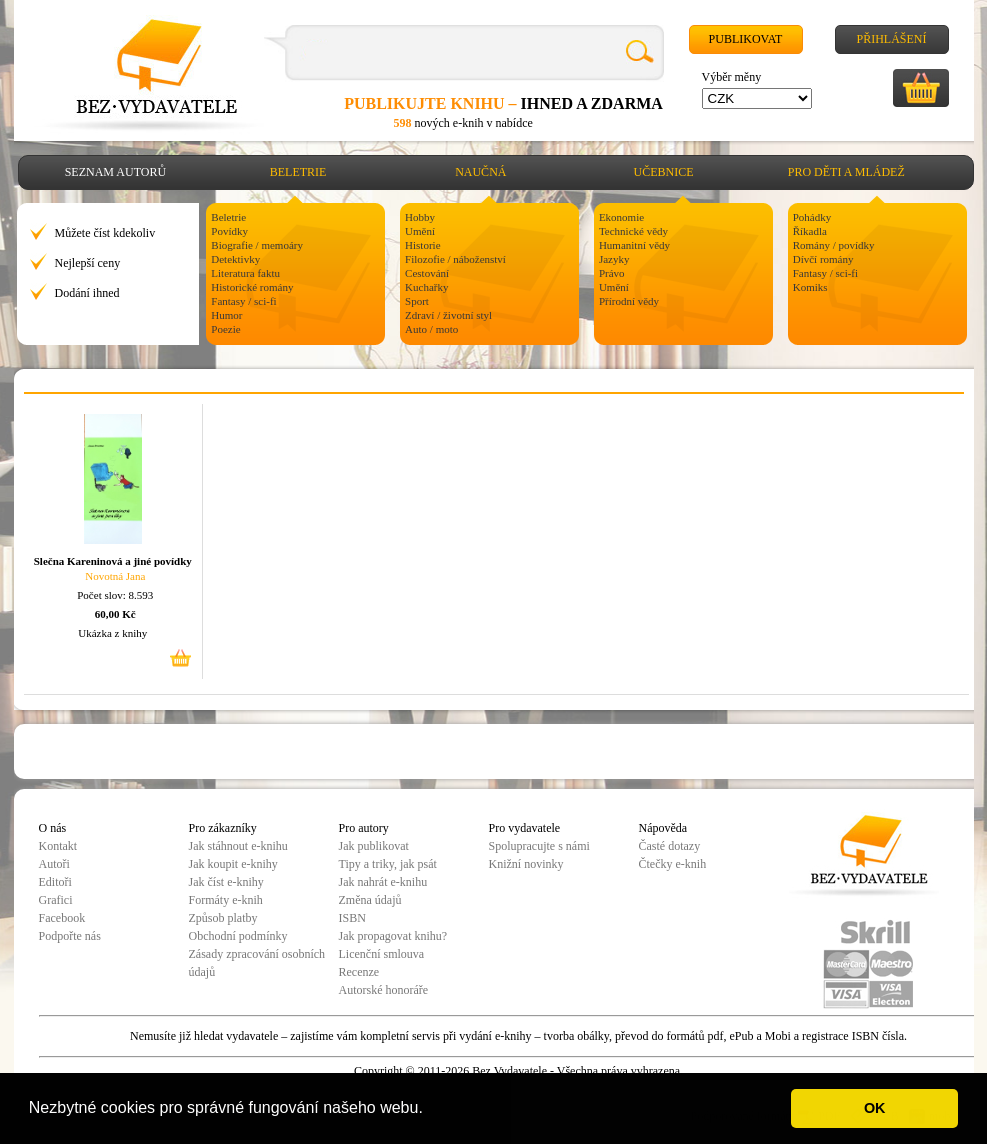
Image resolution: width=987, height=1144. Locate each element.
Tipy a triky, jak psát (388, 864)
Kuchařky (426, 287)
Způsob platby (223, 918)
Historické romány (252, 287)
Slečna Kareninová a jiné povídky (113, 561)
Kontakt (58, 846)
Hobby (420, 217)
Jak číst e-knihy (226, 882)
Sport (417, 301)
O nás (53, 828)
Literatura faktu (245, 273)
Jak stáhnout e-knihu (238, 846)
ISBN (352, 918)
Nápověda (663, 828)
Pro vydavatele (525, 828)
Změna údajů (370, 900)
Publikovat (746, 39)
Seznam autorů (115, 172)
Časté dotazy (670, 846)
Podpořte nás (70, 936)
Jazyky (614, 259)
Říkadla (810, 231)
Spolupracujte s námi (539, 846)
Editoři (55, 882)
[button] (430, 1110)
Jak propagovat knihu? (393, 936)
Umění (420, 231)
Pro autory (364, 828)
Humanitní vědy (634, 245)
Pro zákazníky (223, 828)
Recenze (359, 972)
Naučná (480, 172)
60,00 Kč (115, 614)
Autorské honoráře (384, 990)
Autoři (54, 864)
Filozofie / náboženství (455, 259)
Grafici (56, 900)
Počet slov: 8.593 (115, 595)
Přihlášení (891, 39)
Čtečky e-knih (673, 864)
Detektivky (235, 259)
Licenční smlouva (382, 954)
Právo (612, 273)
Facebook (62, 918)
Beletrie (298, 172)
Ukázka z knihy (112, 633)
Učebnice (664, 172)
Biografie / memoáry (257, 245)
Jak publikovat (374, 846)
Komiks (810, 287)
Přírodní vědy (629, 301)
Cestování (427, 273)
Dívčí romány (823, 259)
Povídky (229, 231)
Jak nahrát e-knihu (383, 882)
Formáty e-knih (226, 900)
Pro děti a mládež (846, 172)
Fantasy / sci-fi (243, 301)
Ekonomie (621, 217)
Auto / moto (431, 329)
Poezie (225, 329)
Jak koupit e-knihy (233, 864)
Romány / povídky (834, 245)
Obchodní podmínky (238, 936)
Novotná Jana (115, 576)
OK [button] (875, 1108)
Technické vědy (633, 231)
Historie (422, 245)
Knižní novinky (526, 864)
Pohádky (812, 217)
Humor (226, 315)
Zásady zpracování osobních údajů (257, 963)
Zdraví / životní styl (448, 315)
